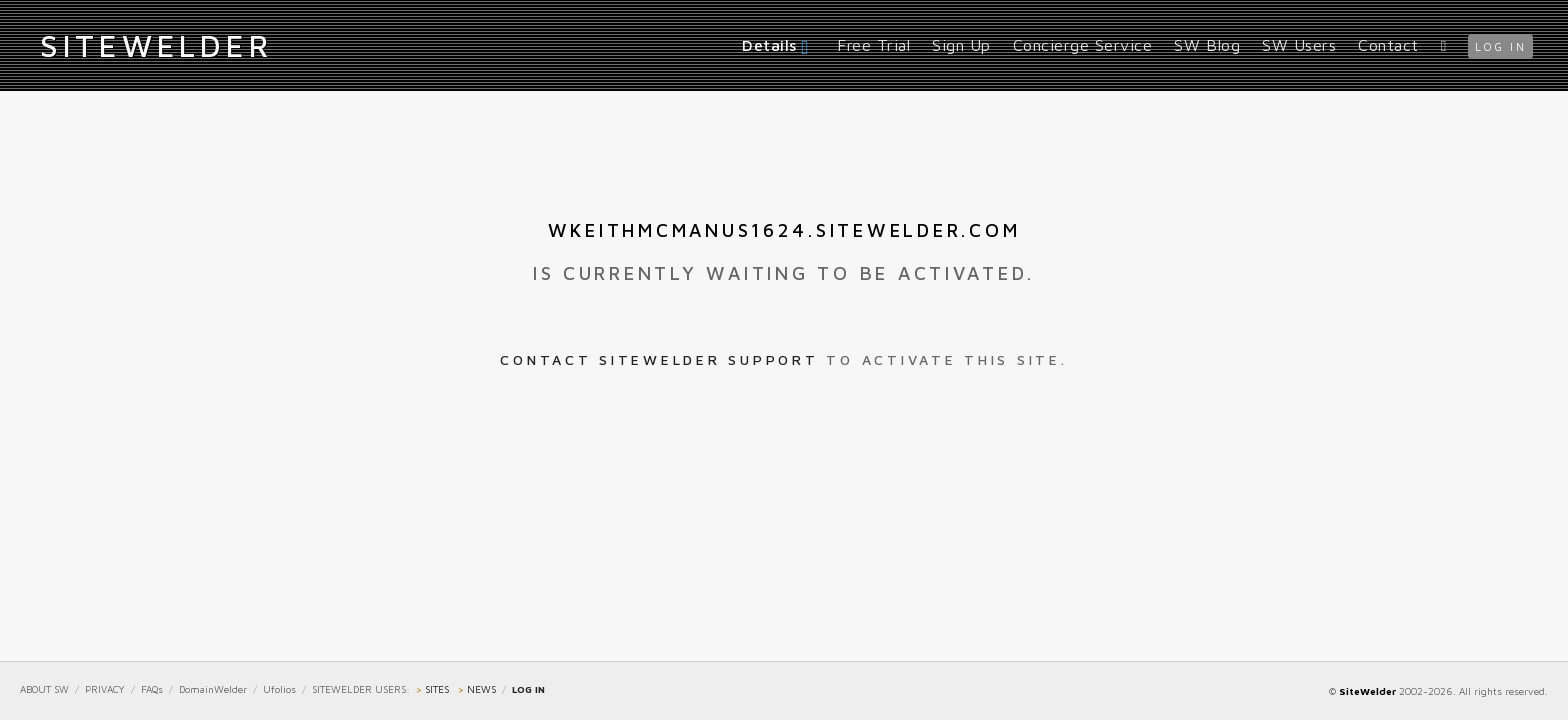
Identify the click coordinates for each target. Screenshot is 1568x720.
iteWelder (156, 45)
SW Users (1299, 45)
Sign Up (961, 45)
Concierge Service (1083, 45)
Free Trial (873, 45)
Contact (1388, 45)
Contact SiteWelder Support (659, 359)
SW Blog (1207, 45)
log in (1500, 46)
